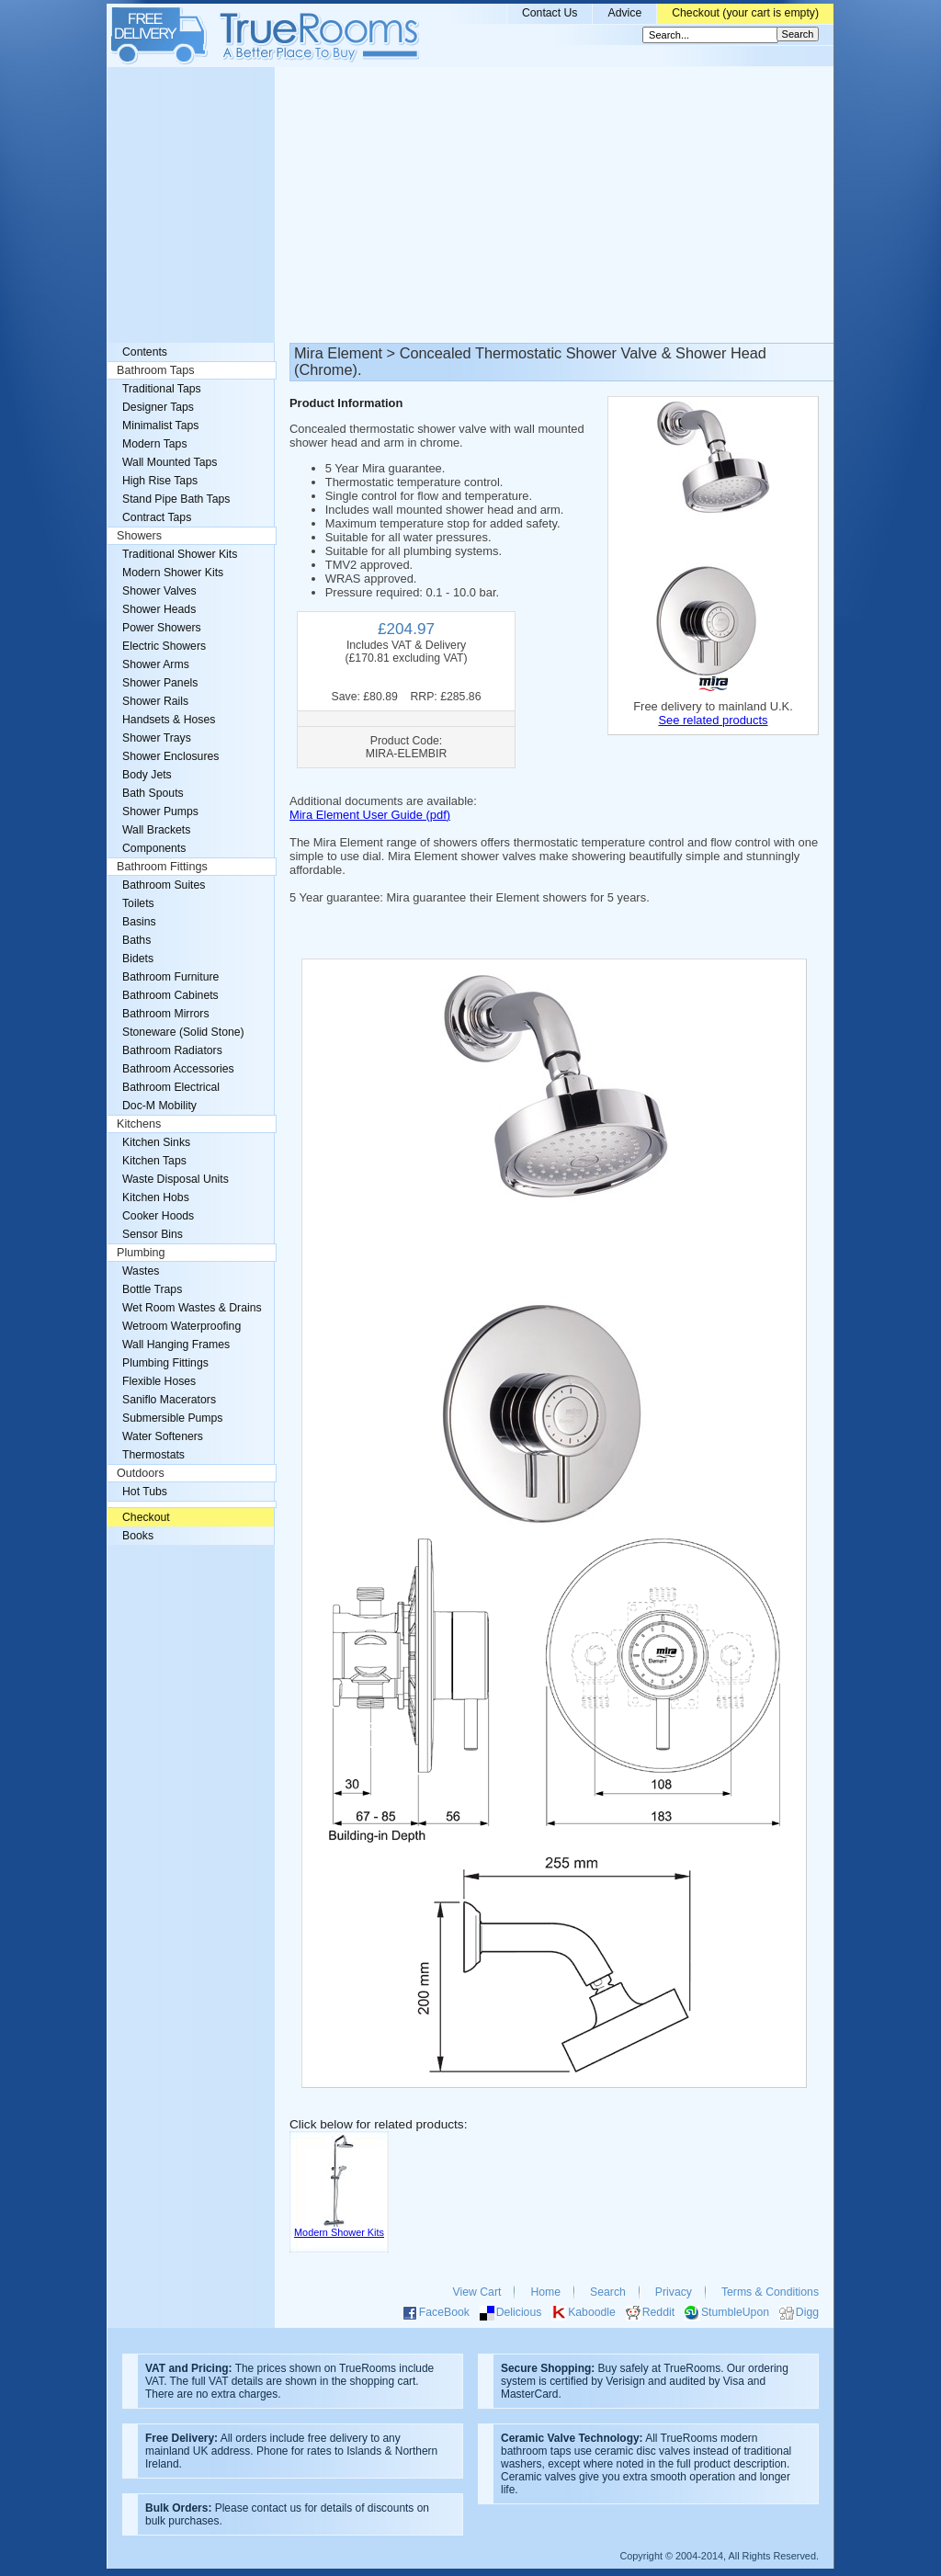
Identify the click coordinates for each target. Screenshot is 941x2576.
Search (608, 2292)
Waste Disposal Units (175, 1179)
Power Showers (161, 627)
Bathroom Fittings (162, 866)
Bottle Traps (152, 1289)
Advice (624, 12)
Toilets (138, 903)
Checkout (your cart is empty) (745, 12)
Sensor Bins (152, 1234)
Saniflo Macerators (169, 1399)
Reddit (658, 2312)
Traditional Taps (161, 388)
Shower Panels (160, 682)
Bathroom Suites (163, 885)
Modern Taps (154, 443)
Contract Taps (156, 517)
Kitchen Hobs (155, 1197)
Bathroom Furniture (170, 976)
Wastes (140, 1271)
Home (545, 2292)
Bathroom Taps (155, 370)
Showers (139, 535)
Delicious (519, 2312)
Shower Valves (159, 590)
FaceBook (444, 2312)
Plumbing (141, 1252)
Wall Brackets (156, 829)
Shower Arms (155, 664)
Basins (139, 921)
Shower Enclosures (170, 756)
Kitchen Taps (154, 1160)
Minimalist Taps (160, 425)
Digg (807, 2312)
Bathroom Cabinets (170, 995)
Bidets (137, 958)
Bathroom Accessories (178, 1068)
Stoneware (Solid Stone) (183, 1032)
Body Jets (147, 774)
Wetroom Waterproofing (181, 1326)
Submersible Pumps (172, 1418)
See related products (712, 720)
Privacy (673, 2292)
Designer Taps (158, 407)
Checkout (146, 1517)
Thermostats (153, 1454)
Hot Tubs (144, 1491)
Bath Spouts (153, 793)
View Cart (477, 2292)
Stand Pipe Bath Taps (176, 499)
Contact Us (550, 12)
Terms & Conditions (770, 2292)
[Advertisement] (470, 205)
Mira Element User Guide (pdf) (369, 815)
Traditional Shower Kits (179, 554)
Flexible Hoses (159, 1381)
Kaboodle (592, 2312)
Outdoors (140, 1473)
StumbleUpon (735, 2312)
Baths (136, 940)
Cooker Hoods (158, 1215)
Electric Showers (164, 646)
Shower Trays (156, 738)
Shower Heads (159, 609)
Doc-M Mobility (159, 1105)
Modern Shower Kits (172, 572)
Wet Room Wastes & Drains (192, 1307)
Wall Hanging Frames (176, 1344)
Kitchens (139, 1124)
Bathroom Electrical (171, 1087)
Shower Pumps (160, 811)
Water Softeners (162, 1436)
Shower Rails (155, 701)
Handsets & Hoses (168, 719)
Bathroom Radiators (172, 1050)
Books (137, 1535)
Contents (144, 352)
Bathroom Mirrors (166, 1013)
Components (154, 848)
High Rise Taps (160, 480)
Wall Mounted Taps (169, 462)
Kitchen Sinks (156, 1142)
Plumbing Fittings (165, 1362)
